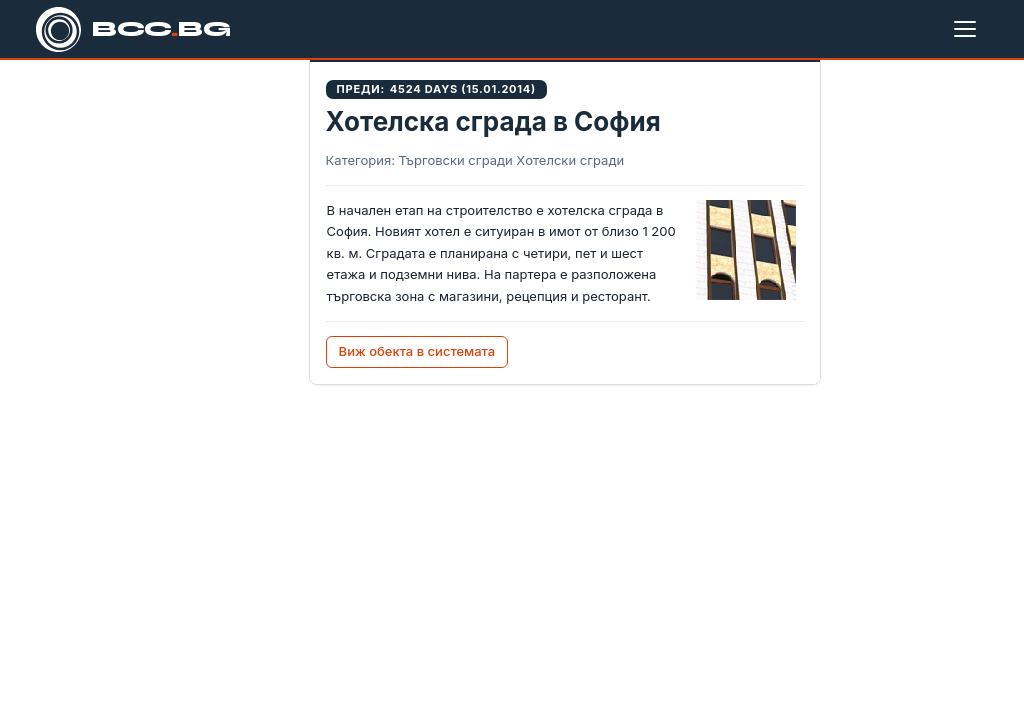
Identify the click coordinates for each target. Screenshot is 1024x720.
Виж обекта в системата (417, 351)
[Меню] (969, 29)
